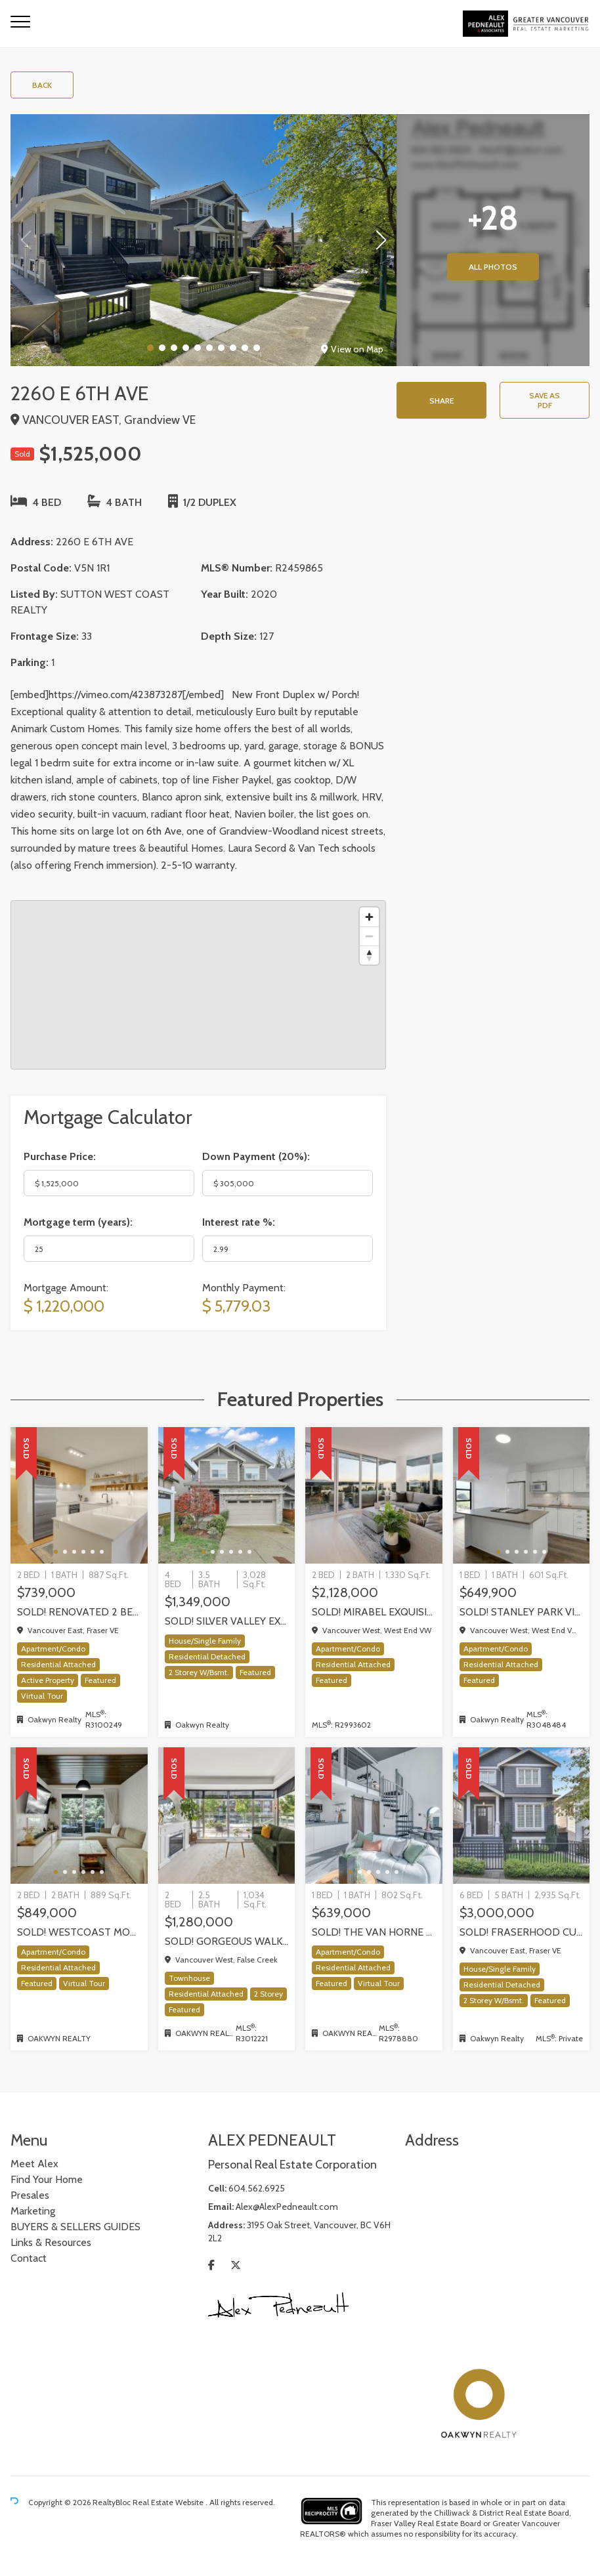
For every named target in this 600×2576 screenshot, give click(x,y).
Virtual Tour (42, 1696)
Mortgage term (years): (78, 1222)
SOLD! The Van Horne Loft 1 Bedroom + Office (374, 1932)
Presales (30, 2195)
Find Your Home (47, 2179)
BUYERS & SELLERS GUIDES (75, 2226)
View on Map (352, 349)
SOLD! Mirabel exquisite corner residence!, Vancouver (374, 1612)
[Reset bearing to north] (369, 955)
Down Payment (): (256, 1156)
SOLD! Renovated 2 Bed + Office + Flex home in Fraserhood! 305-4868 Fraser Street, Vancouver (79, 1612)
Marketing (33, 2211)
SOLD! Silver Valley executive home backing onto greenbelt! (227, 1621)
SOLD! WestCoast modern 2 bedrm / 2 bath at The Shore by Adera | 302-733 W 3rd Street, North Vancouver (79, 1932)
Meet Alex (34, 2163)
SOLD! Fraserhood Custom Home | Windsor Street (522, 1932)
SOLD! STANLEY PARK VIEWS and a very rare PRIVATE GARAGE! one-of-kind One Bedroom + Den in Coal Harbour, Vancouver (522, 1612)
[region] (198, 985)
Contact (29, 2258)
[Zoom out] (369, 935)
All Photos (493, 267)
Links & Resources (51, 2242)
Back (42, 85)
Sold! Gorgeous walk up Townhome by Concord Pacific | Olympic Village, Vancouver (227, 1941)
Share (441, 400)
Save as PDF (544, 400)
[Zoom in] (369, 916)
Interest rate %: (238, 1222)
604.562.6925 (256, 2188)
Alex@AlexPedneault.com (287, 2206)
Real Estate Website (169, 2502)
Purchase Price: (60, 1156)
